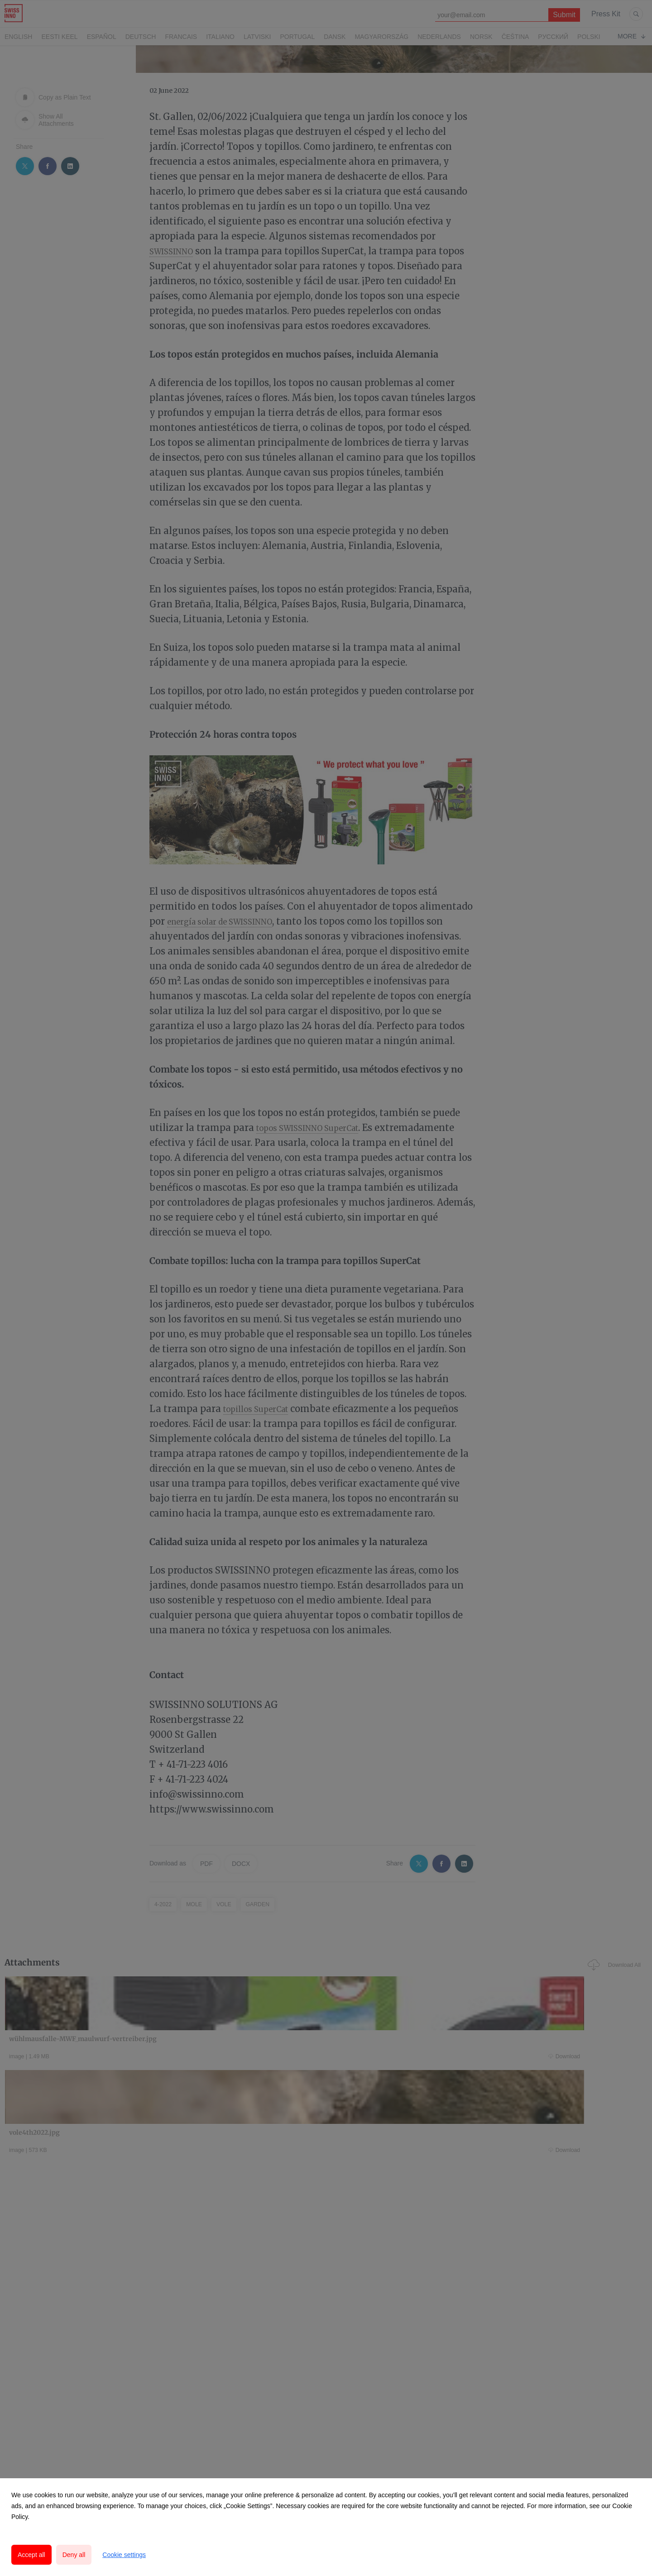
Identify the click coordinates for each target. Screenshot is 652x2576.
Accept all (31, 2554)
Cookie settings (124, 2554)
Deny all (74, 2554)
